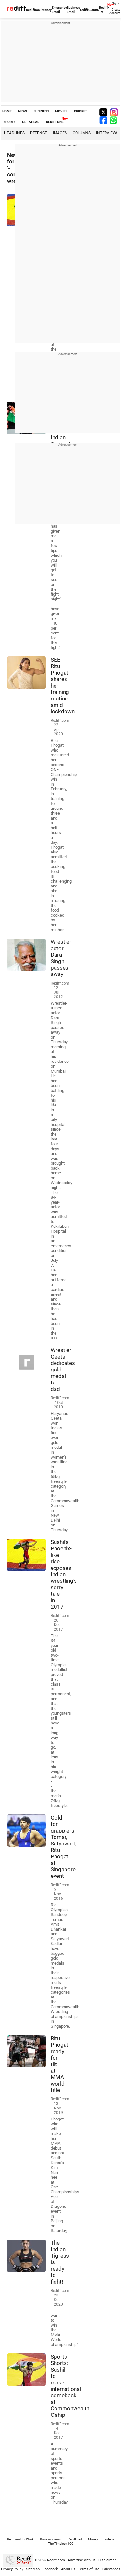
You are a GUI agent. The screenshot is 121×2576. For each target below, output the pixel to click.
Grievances (111, 2569)
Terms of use (88, 2569)
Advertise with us (82, 2560)
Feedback (50, 2569)
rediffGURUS (89, 10)
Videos (109, 2539)
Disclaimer (107, 2560)
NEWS (22, 111)
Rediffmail (34, 10)
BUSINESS (41, 111)
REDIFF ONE (55, 122)
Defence (38, 133)
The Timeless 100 (60, 2543)
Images (60, 133)
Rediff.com (56, 2560)
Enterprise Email (59, 10)
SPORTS (9, 122)
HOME (7, 111)
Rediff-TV (104, 10)
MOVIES (61, 111)
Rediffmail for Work (20, 2539)
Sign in (116, 3)
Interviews (107, 133)
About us (68, 2569)
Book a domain (50, 2539)
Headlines (14, 133)
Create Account (114, 11)
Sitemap (33, 2569)
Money (47, 10)
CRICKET (80, 111)
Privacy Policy (12, 2569)
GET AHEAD (31, 122)
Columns (82, 133)
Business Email (73, 10)
